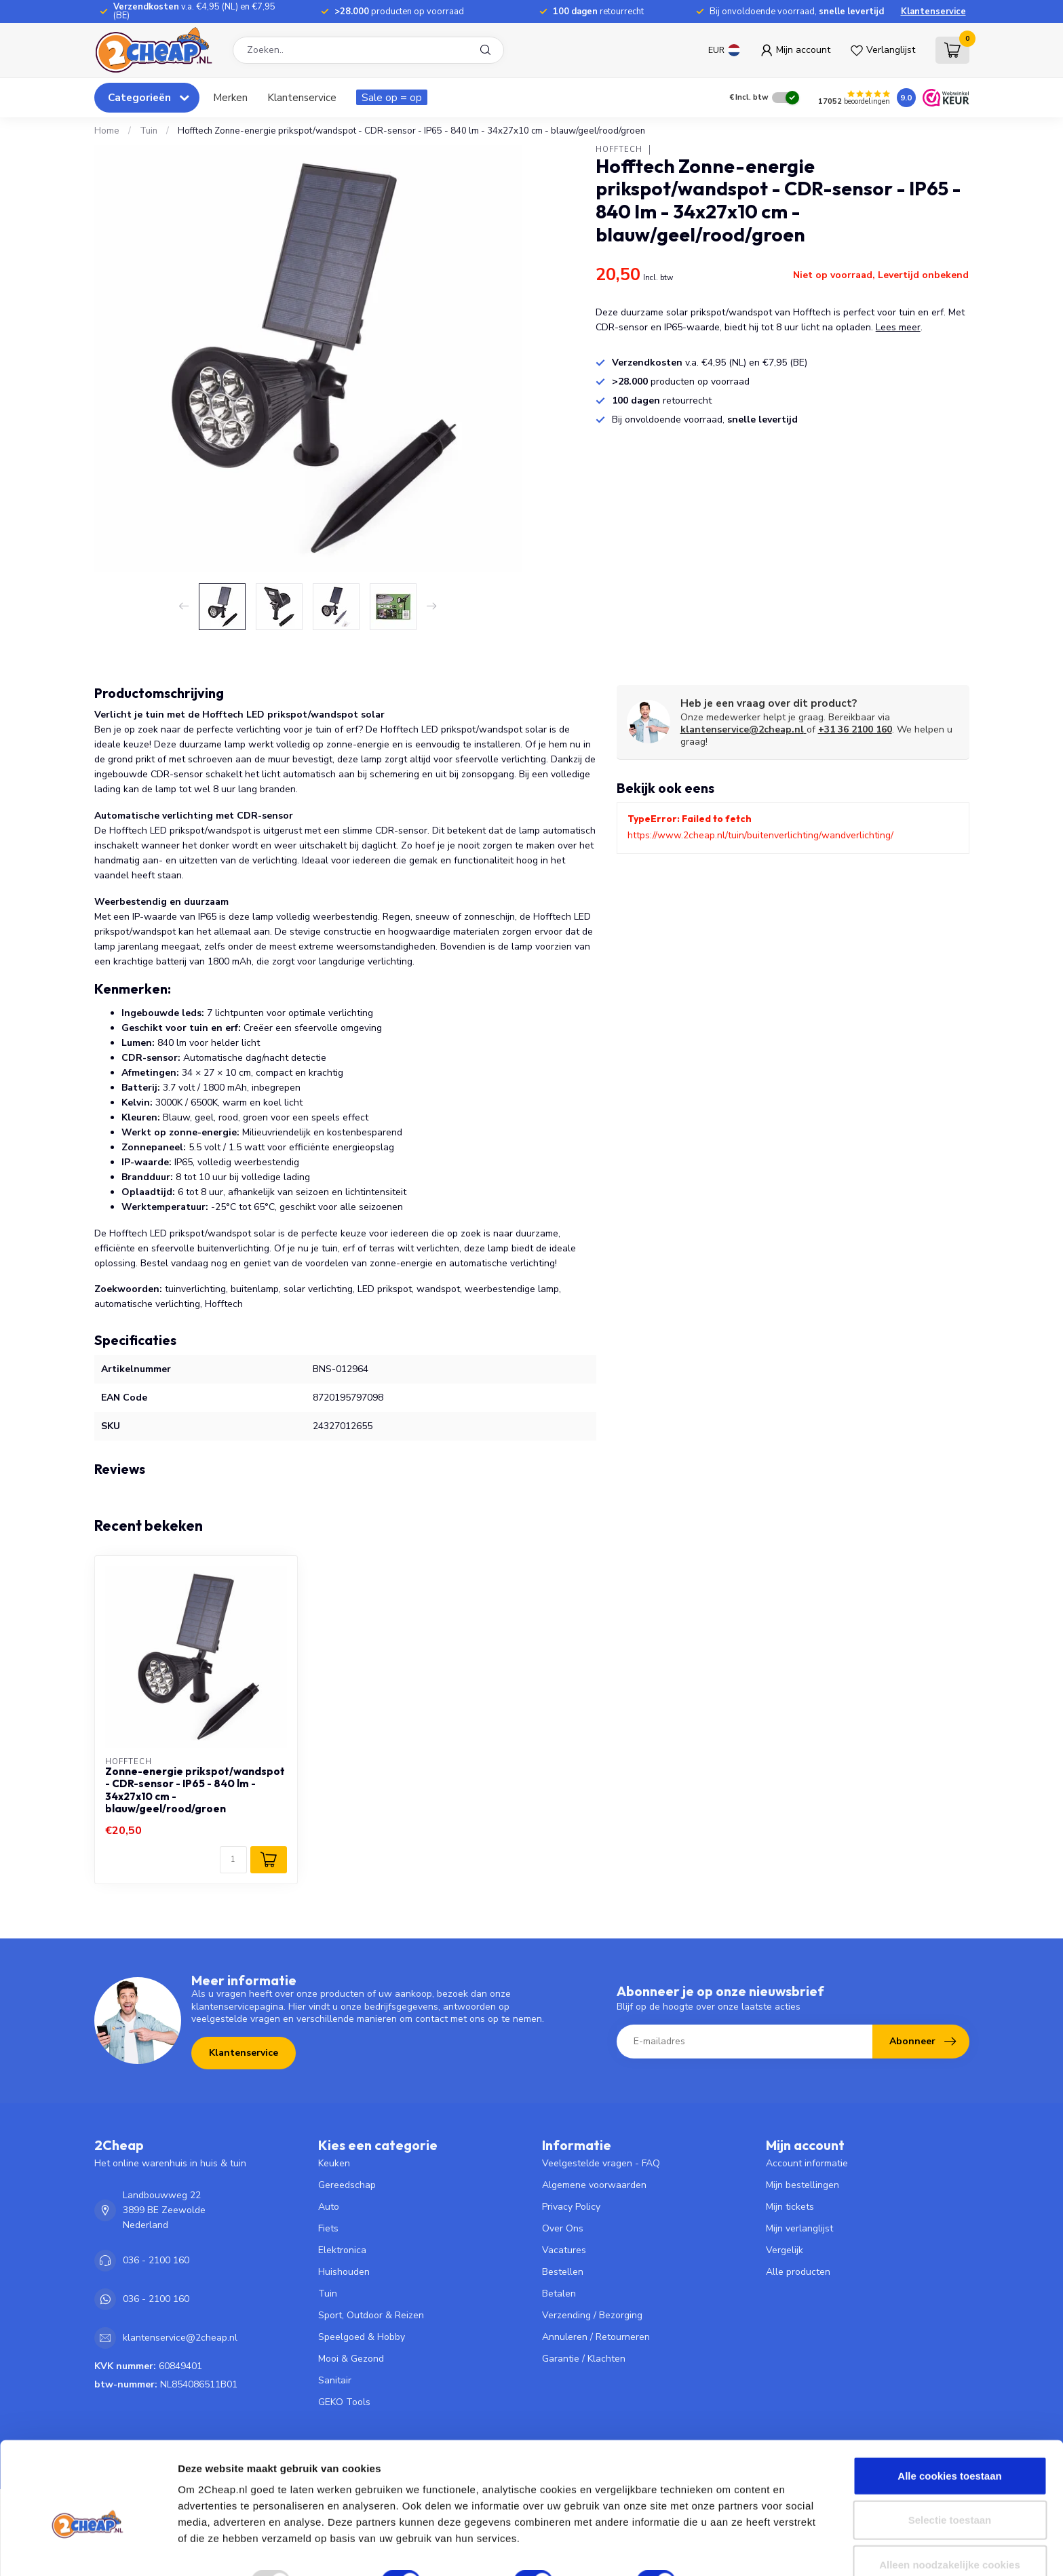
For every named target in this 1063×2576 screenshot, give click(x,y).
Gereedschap (347, 2185)
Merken (230, 97)
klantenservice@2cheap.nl (743, 729)
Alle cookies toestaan (949, 2442)
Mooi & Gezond (351, 2358)
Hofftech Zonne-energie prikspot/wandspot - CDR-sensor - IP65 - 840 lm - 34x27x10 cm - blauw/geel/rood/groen (411, 131)
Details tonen (733, 2549)
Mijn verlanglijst (799, 2228)
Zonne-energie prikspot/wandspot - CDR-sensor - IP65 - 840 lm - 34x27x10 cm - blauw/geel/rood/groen (195, 1790)
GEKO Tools (344, 2402)
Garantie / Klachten (583, 2358)
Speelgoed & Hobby (361, 2336)
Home (106, 131)
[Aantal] (233, 1859)
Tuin (148, 131)
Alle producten (798, 2271)
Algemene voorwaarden (594, 2185)
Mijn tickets (790, 2206)
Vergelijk (784, 2250)
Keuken (334, 2163)
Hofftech (619, 149)
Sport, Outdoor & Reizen (371, 2315)
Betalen (559, 2293)
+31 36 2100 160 (855, 729)
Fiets (328, 2228)
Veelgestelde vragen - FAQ (601, 2163)
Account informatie (807, 2163)
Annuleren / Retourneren (596, 2336)
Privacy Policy (571, 2206)
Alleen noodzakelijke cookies (949, 2531)
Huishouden (344, 2271)
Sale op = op (392, 97)
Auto (328, 2206)
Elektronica (342, 2250)
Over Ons (562, 2228)
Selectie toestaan (950, 2487)
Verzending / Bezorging (592, 2315)
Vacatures (564, 2250)
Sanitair (334, 2380)
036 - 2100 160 (156, 2260)
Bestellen (562, 2271)
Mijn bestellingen (802, 2185)
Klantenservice (933, 11)
